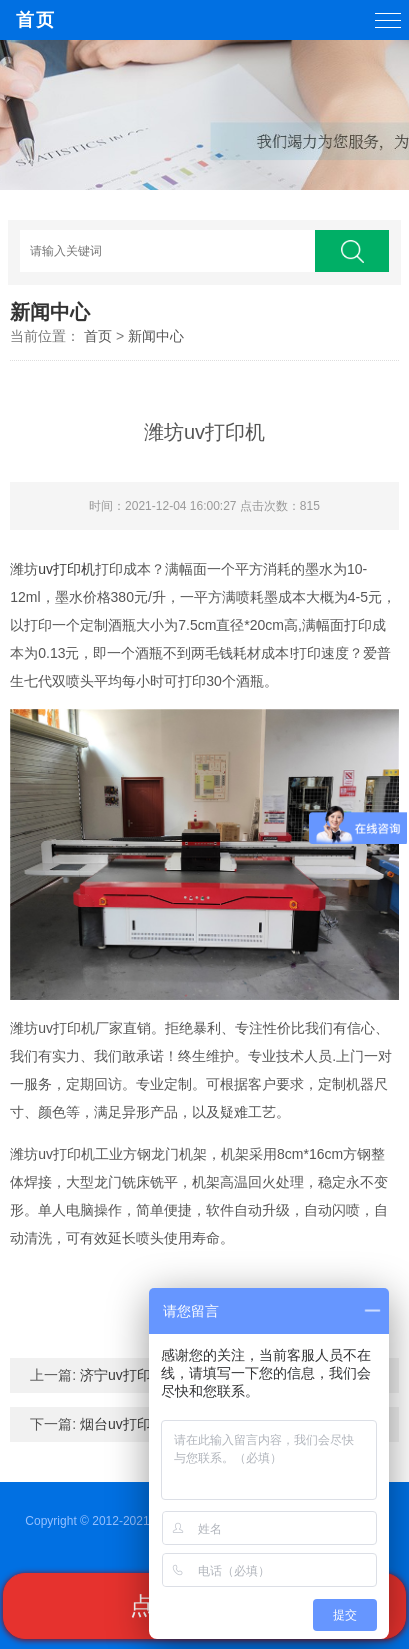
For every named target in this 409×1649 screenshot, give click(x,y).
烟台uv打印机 (122, 1424)
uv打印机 (66, 569)
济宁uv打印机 (122, 1375)
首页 (36, 20)
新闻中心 (156, 336)
